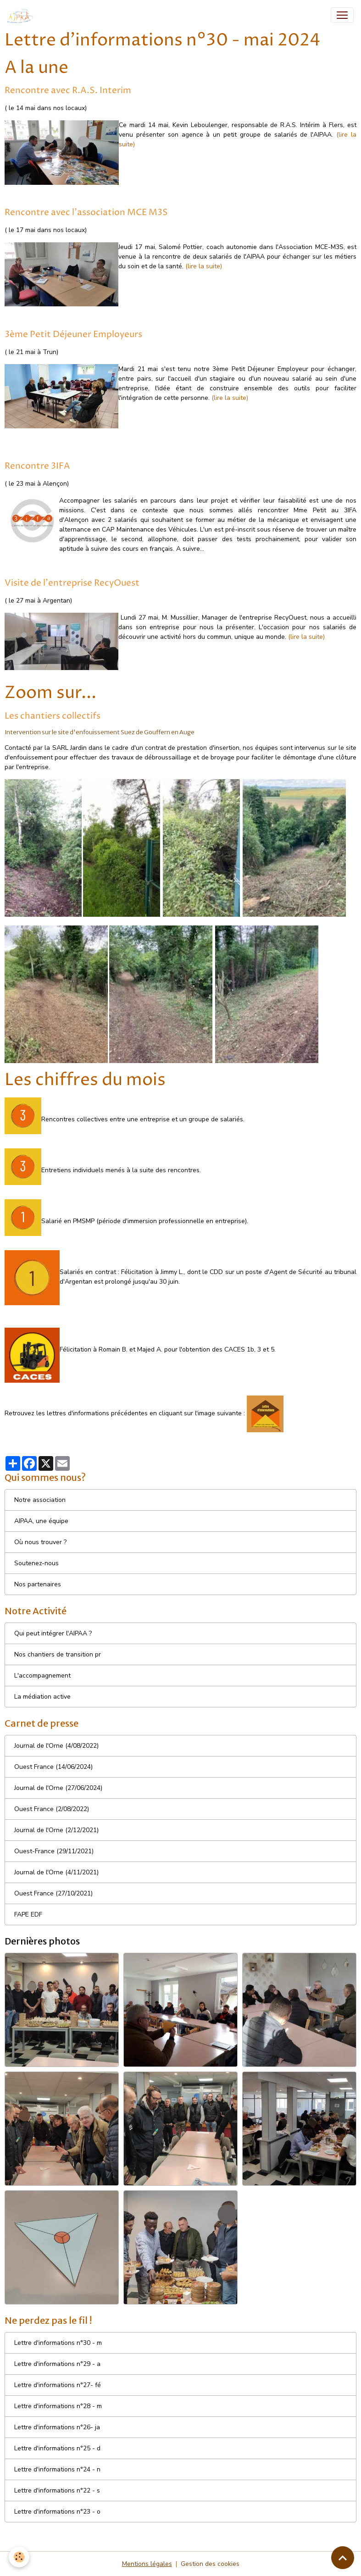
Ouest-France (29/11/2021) (54, 1851)
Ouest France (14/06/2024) (53, 1766)
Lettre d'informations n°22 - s (57, 2490)
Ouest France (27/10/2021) (53, 1893)
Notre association (40, 1500)
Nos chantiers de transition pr (57, 1654)
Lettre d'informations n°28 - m (58, 2406)
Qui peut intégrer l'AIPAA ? (53, 1633)
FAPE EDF (28, 1914)
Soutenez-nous (36, 1563)
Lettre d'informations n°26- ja (57, 2427)
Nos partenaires (37, 1584)
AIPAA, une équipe (41, 1521)
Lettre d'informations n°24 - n (57, 2469)
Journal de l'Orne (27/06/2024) (58, 1788)
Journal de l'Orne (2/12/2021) (56, 1830)
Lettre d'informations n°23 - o (57, 2511)
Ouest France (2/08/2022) (51, 1809)
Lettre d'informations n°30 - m (58, 2342)
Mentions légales (147, 2563)
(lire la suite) (203, 266)
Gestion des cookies (210, 2563)
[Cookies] (19, 2557)
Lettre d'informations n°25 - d (57, 2448)
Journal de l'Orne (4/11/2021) (56, 1872)
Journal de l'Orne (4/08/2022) (56, 1745)
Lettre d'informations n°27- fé (57, 2385)
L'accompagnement (42, 1675)
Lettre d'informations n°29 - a (57, 2364)
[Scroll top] (342, 2557)
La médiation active (42, 1696)
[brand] (22, 15)
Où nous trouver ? (40, 1542)
